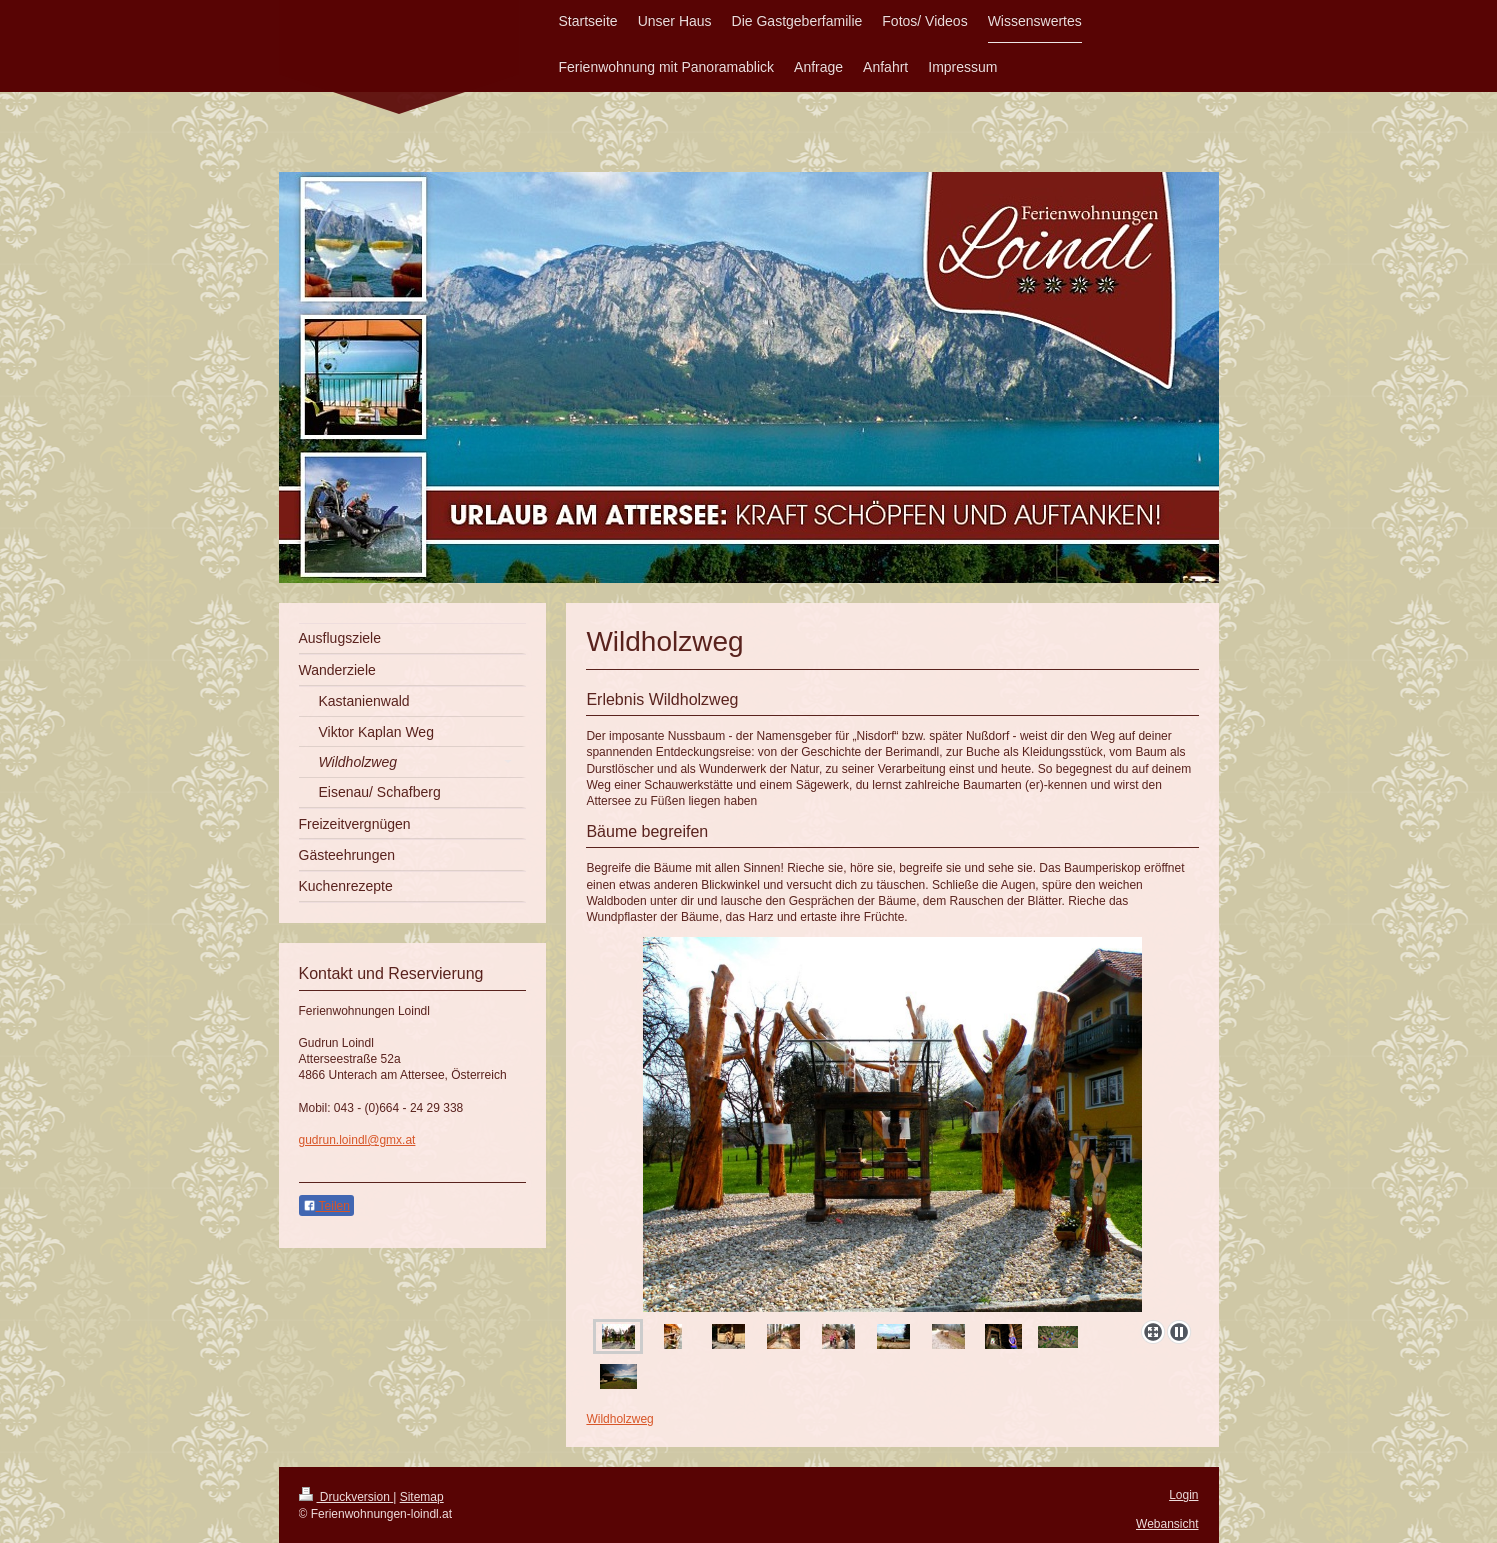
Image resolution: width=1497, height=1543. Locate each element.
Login (1183, 1495)
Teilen (326, 1206)
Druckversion (346, 1497)
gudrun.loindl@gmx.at (357, 1140)
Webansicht (1167, 1524)
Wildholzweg (619, 1419)
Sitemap (422, 1497)
